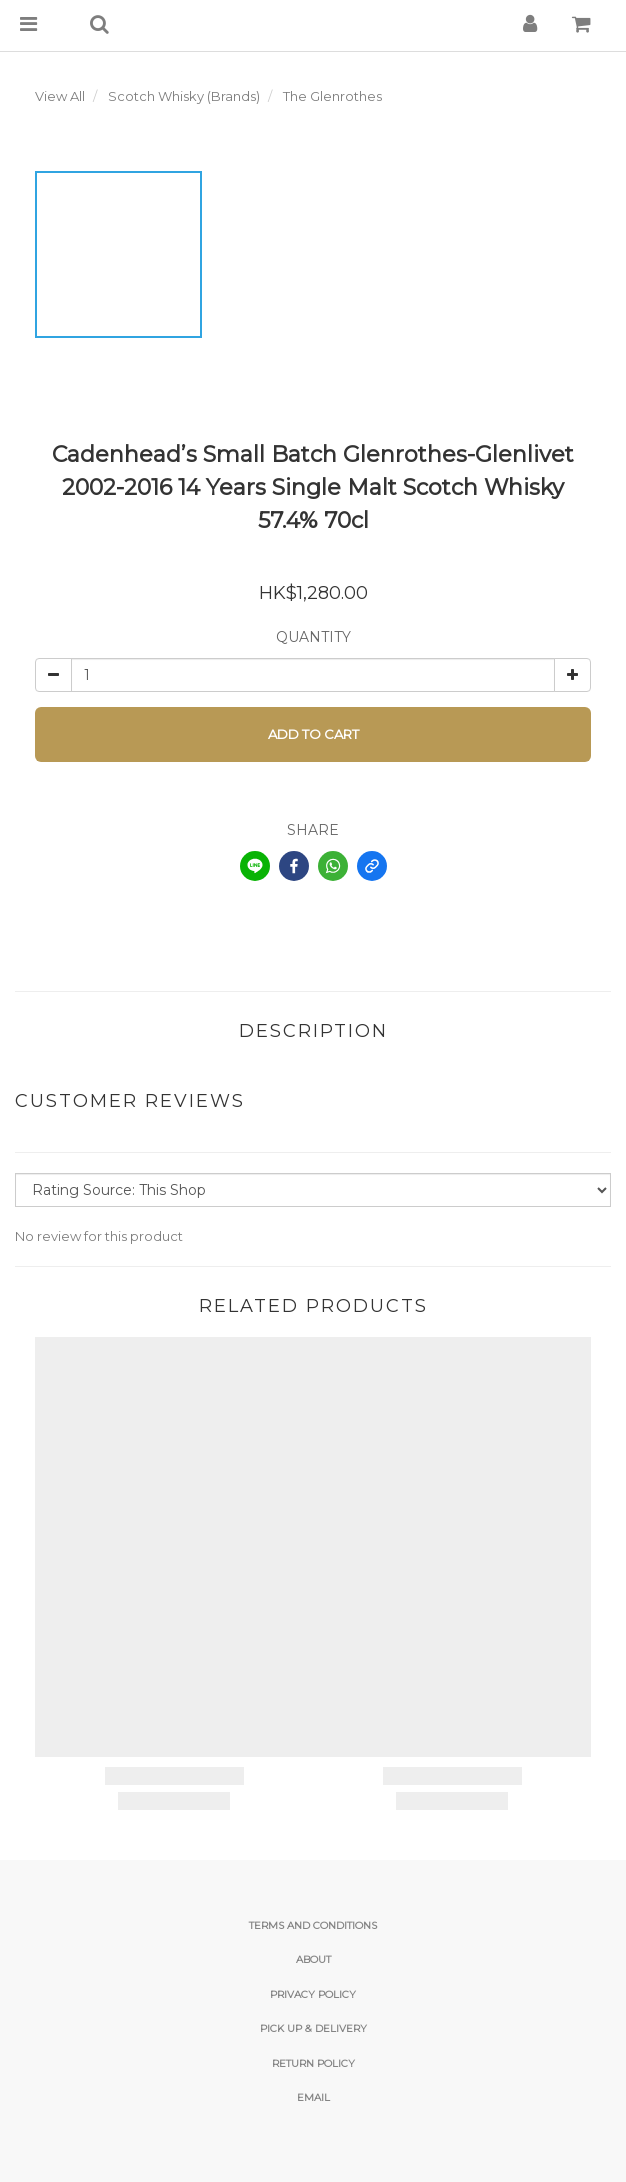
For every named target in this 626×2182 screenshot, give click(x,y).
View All (60, 96)
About (313, 1959)
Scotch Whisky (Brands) (184, 96)
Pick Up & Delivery (313, 2028)
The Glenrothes (332, 96)
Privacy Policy (313, 1994)
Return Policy (313, 2063)
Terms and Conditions (313, 1925)
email (313, 2097)
